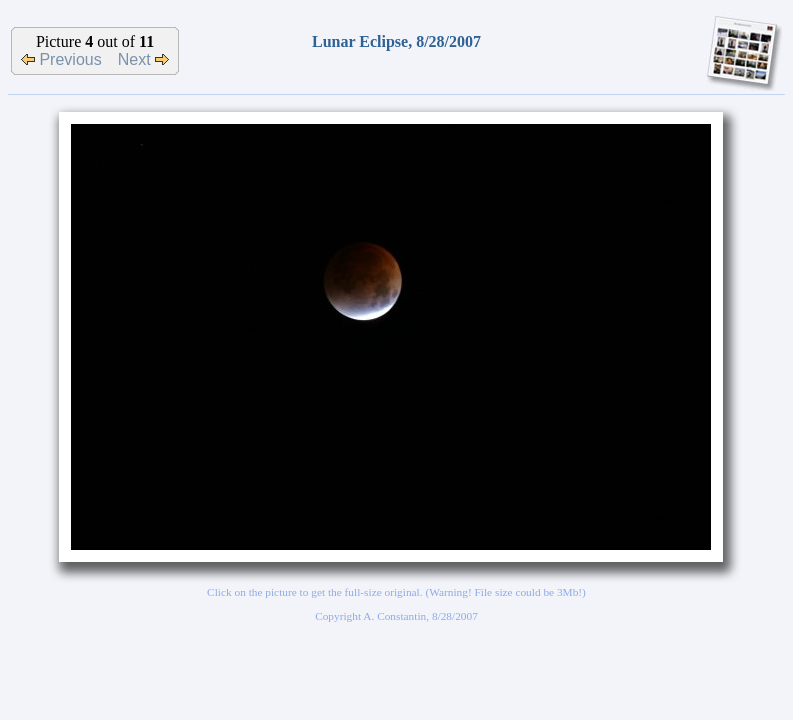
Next (143, 59)
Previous (61, 59)
